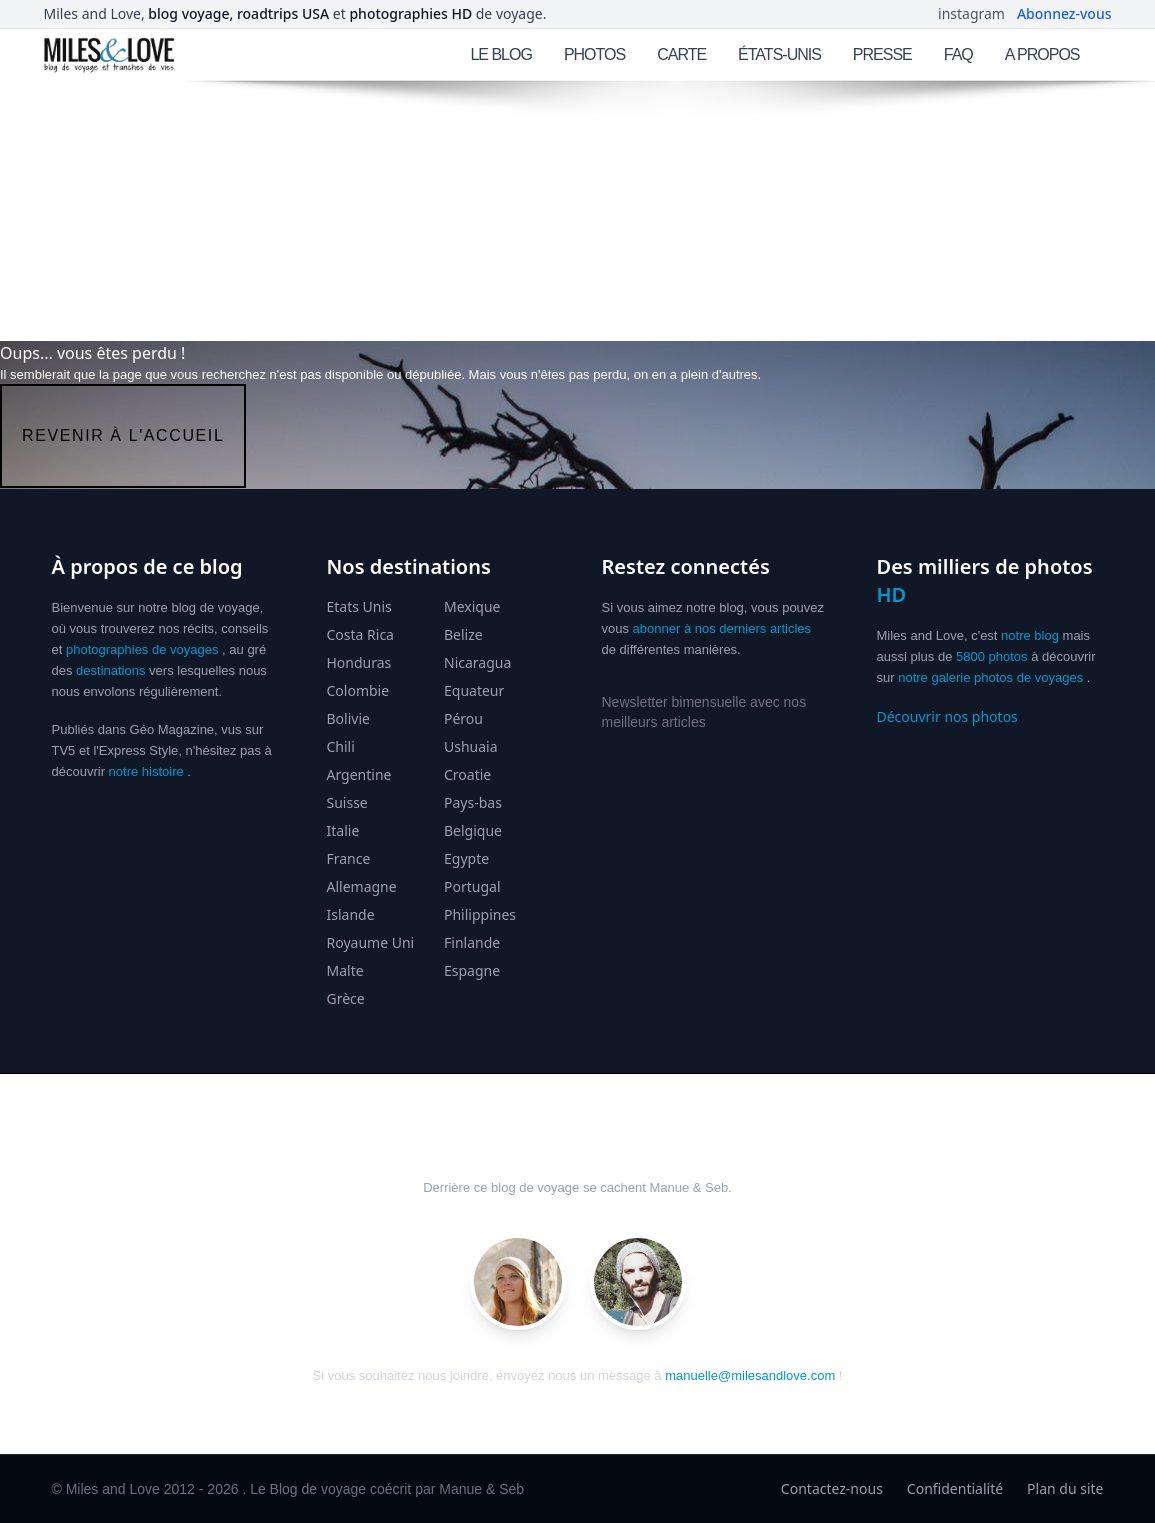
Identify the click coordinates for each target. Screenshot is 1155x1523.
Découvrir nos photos (947, 716)
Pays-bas (473, 802)
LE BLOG (500, 54)
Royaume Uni (371, 942)
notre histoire (146, 771)
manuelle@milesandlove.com (750, 1375)
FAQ (958, 54)
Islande (351, 914)
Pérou (463, 718)
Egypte (466, 858)
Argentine (359, 774)
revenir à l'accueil (123, 435)
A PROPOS (1042, 54)
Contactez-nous (832, 1488)
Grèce (346, 998)
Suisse (347, 802)
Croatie (467, 774)
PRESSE (882, 54)
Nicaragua (477, 662)
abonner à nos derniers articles (722, 628)
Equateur (474, 690)
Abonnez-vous (1064, 13)
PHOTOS (594, 54)
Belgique (473, 830)
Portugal (472, 886)
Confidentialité (955, 1488)
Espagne (472, 970)
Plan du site (1065, 1488)
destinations (110, 670)
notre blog (1030, 635)
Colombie (358, 690)
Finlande (472, 942)
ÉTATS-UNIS (779, 54)
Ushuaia (471, 746)
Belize (463, 634)
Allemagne (362, 886)
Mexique (472, 606)
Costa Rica (360, 634)
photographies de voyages (142, 649)
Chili (341, 746)
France (349, 858)
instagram (971, 13)
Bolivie (348, 718)
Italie (343, 830)
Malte (345, 970)
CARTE (681, 54)
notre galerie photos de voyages (990, 677)
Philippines (480, 914)
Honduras (359, 662)
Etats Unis (359, 606)
